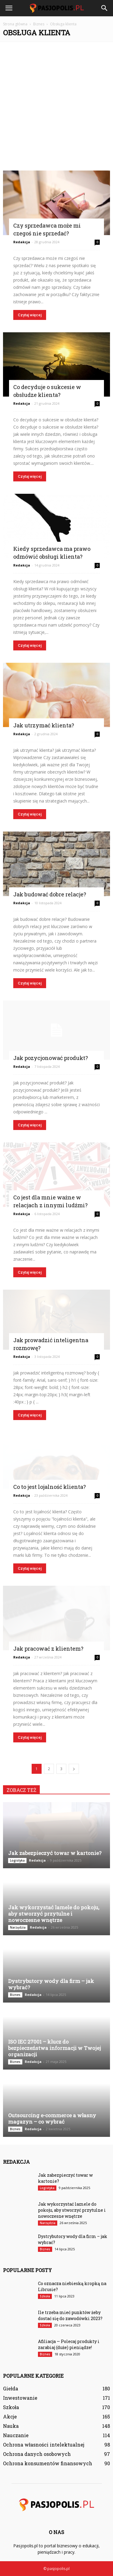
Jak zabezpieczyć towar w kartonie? (55, 1853)
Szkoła (45, 2296)
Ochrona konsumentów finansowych (47, 2463)
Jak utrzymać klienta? (43, 725)
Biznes (15, 1995)
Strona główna (15, 24)
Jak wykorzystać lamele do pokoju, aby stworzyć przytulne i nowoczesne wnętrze (53, 1913)
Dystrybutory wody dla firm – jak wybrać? (51, 1984)
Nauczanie (16, 2435)
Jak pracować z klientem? (48, 1648)
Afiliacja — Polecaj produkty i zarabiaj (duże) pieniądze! (68, 2344)
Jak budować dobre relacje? (49, 894)
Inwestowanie (20, 2398)
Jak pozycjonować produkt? (50, 1057)
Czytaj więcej (30, 315)
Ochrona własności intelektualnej (43, 2444)
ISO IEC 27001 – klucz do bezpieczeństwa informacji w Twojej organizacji (54, 2048)
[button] (104, 8)
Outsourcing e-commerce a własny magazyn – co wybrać (52, 2118)
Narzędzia (18, 1927)
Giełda (10, 2388)
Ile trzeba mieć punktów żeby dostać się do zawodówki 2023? (70, 2315)
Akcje (10, 2416)
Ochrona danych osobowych (37, 2454)
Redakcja (21, 242)
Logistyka (17, 1860)
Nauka (11, 2426)
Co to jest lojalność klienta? (49, 1486)
